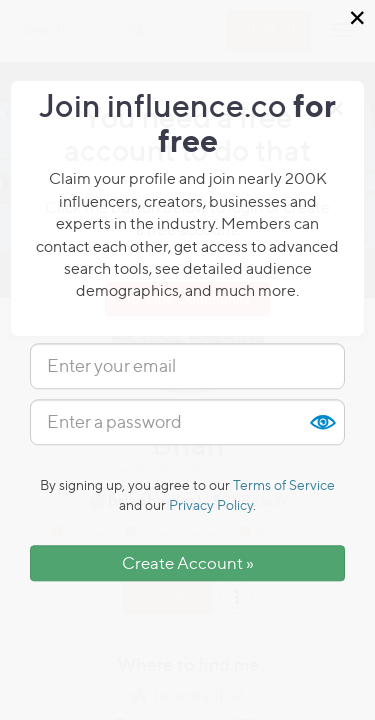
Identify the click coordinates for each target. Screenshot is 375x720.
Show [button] (322, 422)
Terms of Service (284, 484)
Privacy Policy (211, 504)
